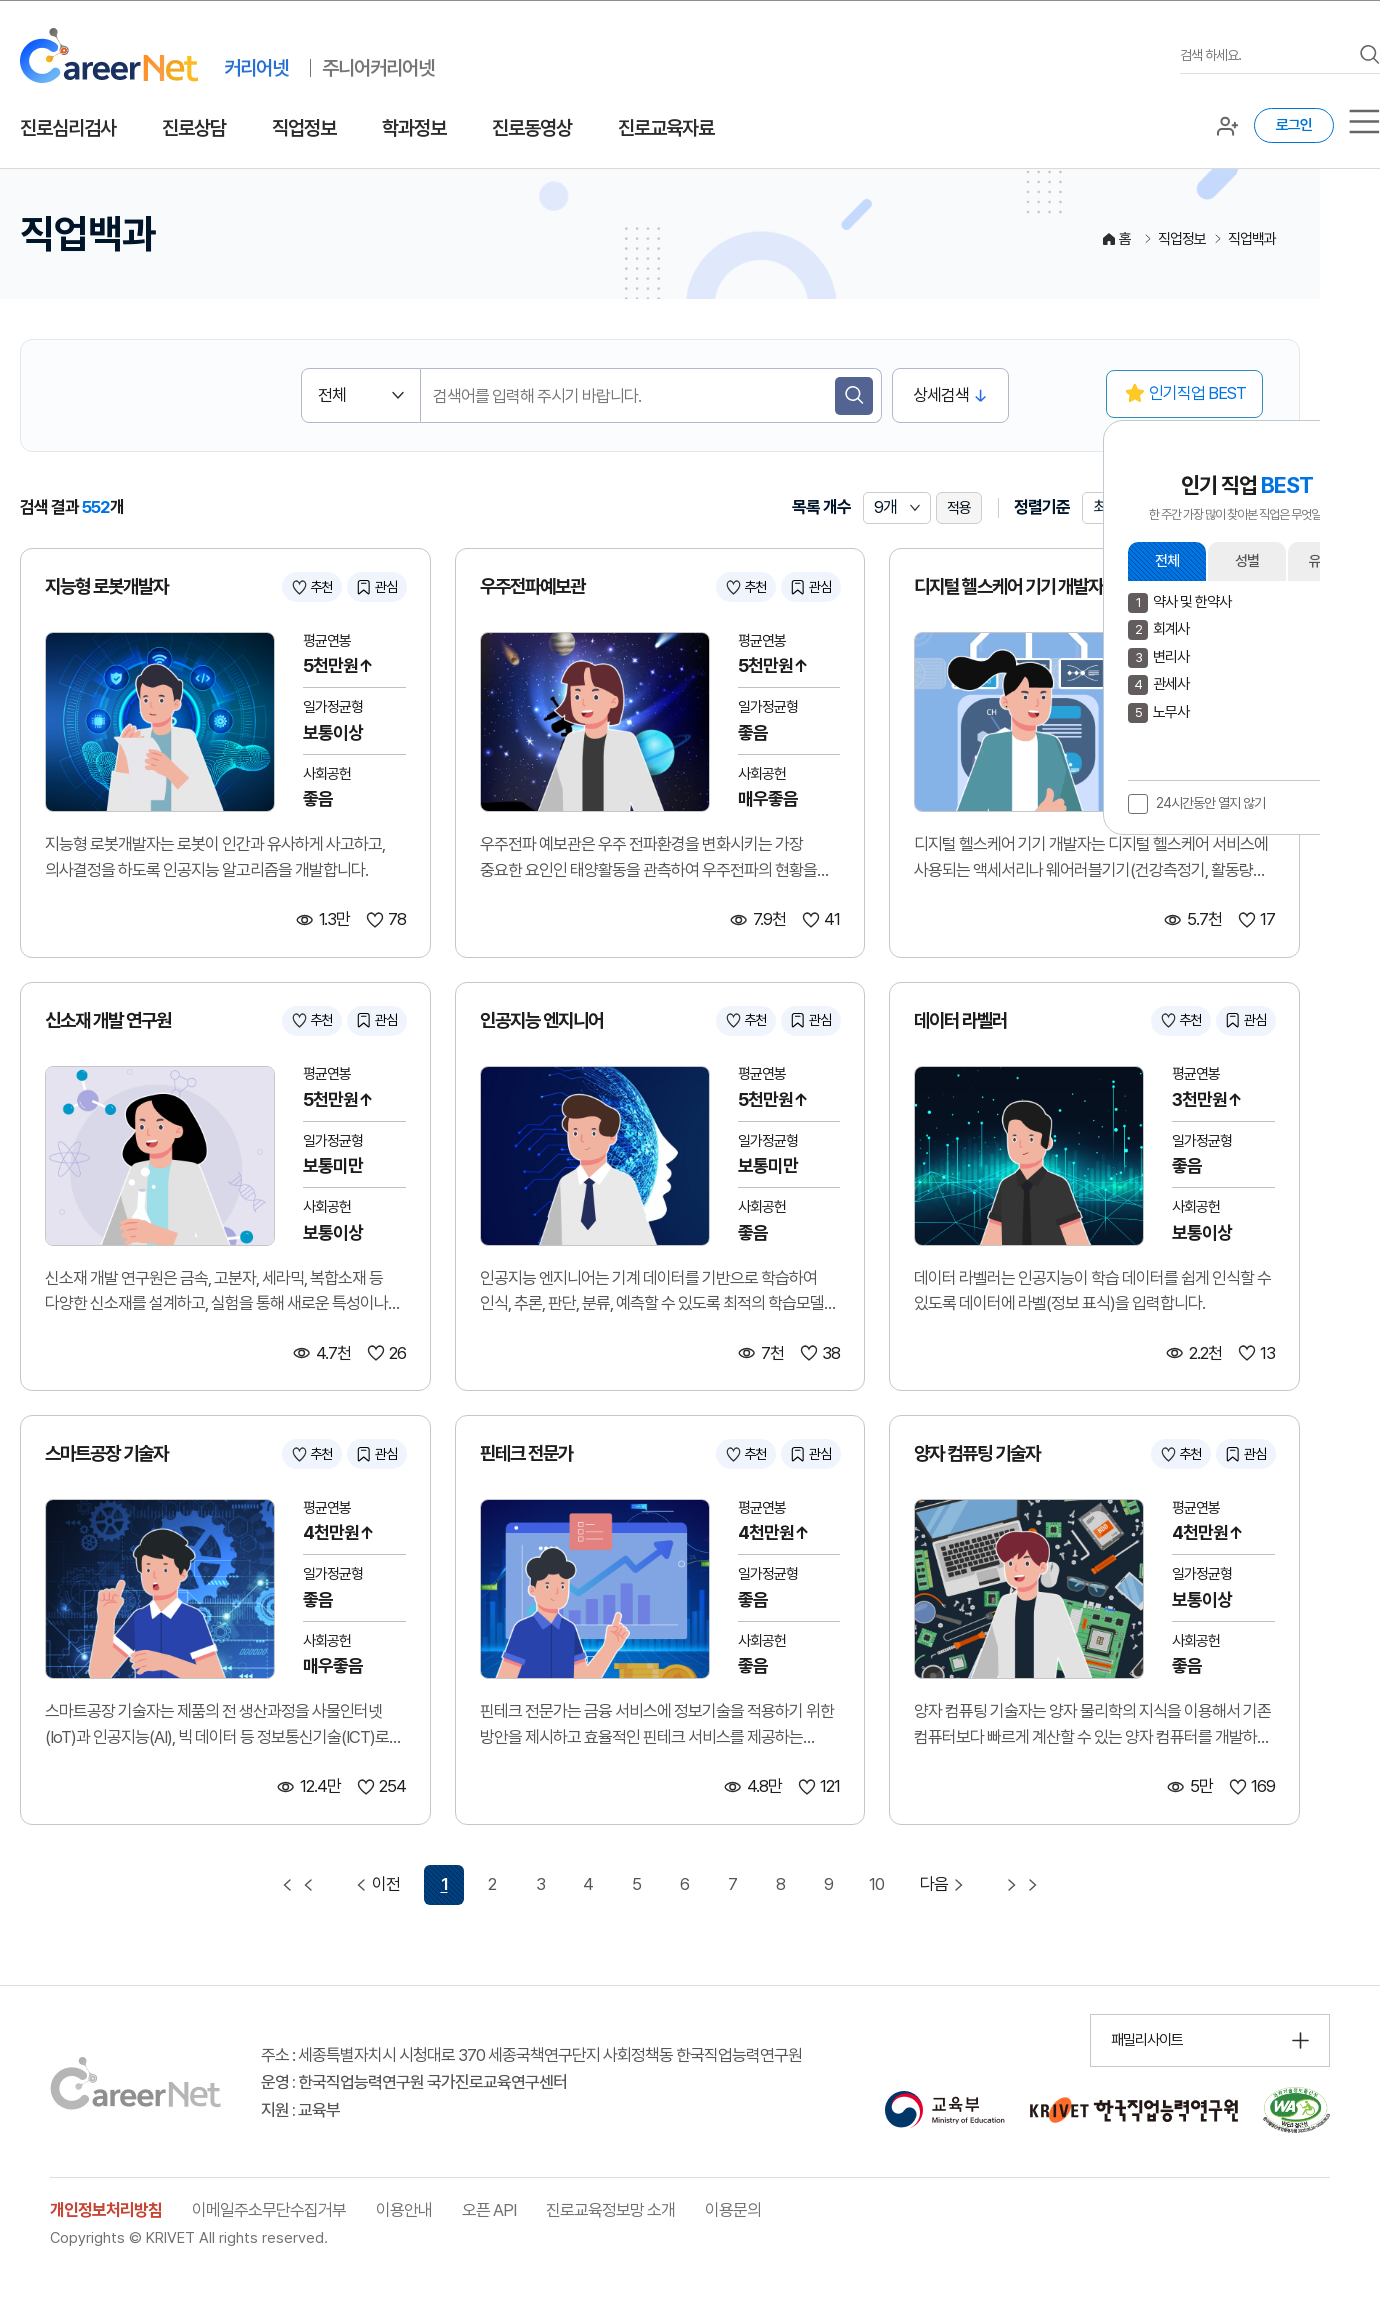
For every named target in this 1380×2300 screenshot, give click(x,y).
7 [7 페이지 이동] (732, 1884)
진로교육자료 (666, 128)
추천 (321, 587)
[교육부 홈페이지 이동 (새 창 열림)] (944, 2110)
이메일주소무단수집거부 (269, 2210)
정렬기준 (1042, 507)
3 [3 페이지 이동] (540, 1884)
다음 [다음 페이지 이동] (944, 1884)
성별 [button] (1247, 561)
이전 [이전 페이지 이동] (375, 1884)
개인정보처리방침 (106, 2210)
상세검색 (941, 395)
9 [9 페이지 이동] (828, 1884)
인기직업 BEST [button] (1197, 393)
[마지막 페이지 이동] (1022, 1885)
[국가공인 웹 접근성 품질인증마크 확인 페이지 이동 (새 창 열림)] (1296, 2110)
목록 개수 (821, 507)
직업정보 (304, 128)
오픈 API (489, 2210)
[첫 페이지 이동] (298, 1885)
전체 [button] (1167, 561)
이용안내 (404, 2210)
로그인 (1294, 125)
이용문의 (733, 2210)
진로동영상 (532, 128)
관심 (386, 587)
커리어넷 (256, 68)
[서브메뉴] (1364, 121)
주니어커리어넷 (378, 68)
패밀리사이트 (1147, 2040)
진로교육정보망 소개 (610, 2210)
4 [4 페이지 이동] (588, 1884)
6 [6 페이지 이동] (684, 1884)
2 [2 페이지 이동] (492, 1884)
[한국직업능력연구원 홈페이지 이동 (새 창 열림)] (1134, 2110)
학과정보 (414, 128)
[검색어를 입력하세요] (1265, 55)
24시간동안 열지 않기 (1210, 803)
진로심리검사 (68, 128)
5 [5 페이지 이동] (636, 1884)
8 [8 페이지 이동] (780, 1884)
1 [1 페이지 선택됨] (444, 1884)
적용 (959, 508)
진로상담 (194, 128)
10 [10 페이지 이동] (876, 1884)
